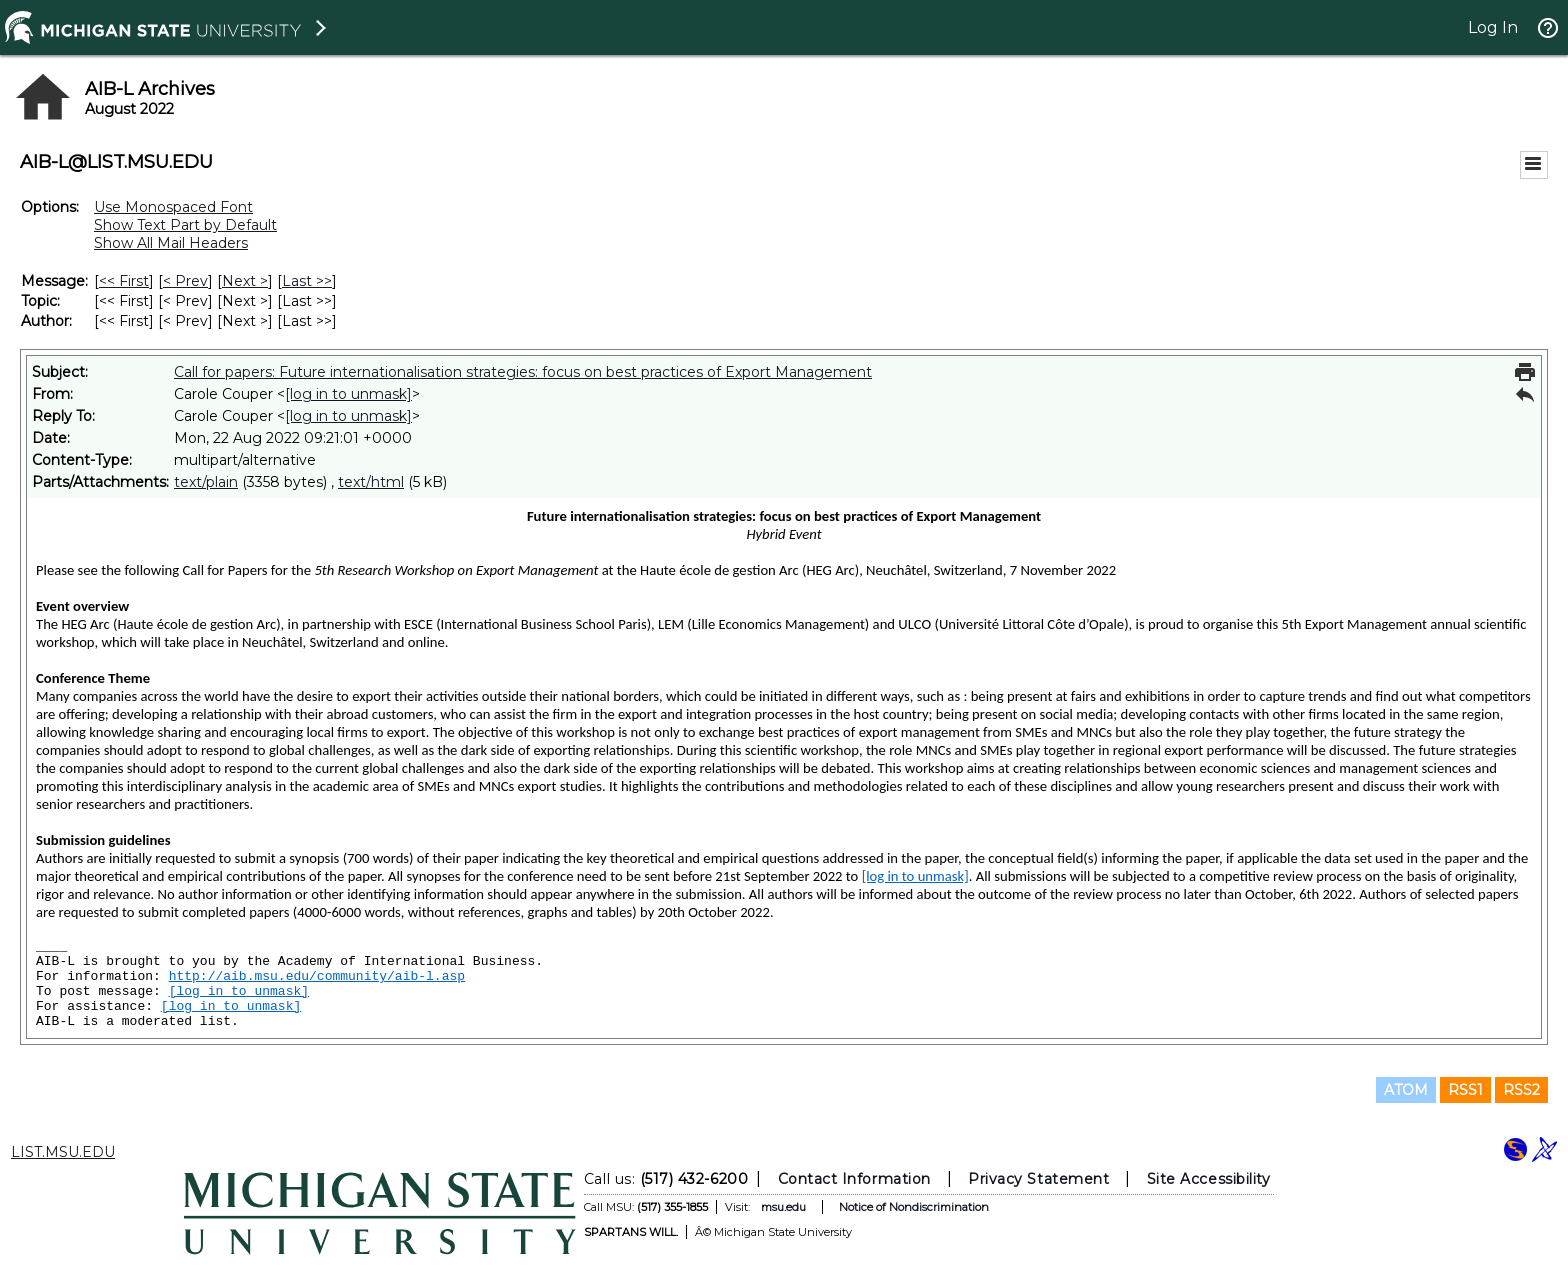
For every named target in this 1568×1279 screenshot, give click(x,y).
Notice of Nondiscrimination (914, 1207)
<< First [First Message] (124, 281)
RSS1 (1465, 1090)
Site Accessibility (1209, 1179)
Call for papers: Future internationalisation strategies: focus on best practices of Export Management (523, 372)
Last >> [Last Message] (307, 281)
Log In (1493, 27)
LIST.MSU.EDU (63, 1152)
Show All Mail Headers (171, 243)
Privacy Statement (1038, 1179)
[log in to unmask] (348, 394)
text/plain (206, 482)
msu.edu (783, 1207)
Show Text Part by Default (185, 225)
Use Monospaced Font (173, 207)
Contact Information (854, 1179)
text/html (371, 482)
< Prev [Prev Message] (185, 281)
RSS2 (1521, 1090)
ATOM (1406, 1090)
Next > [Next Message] (245, 281)
